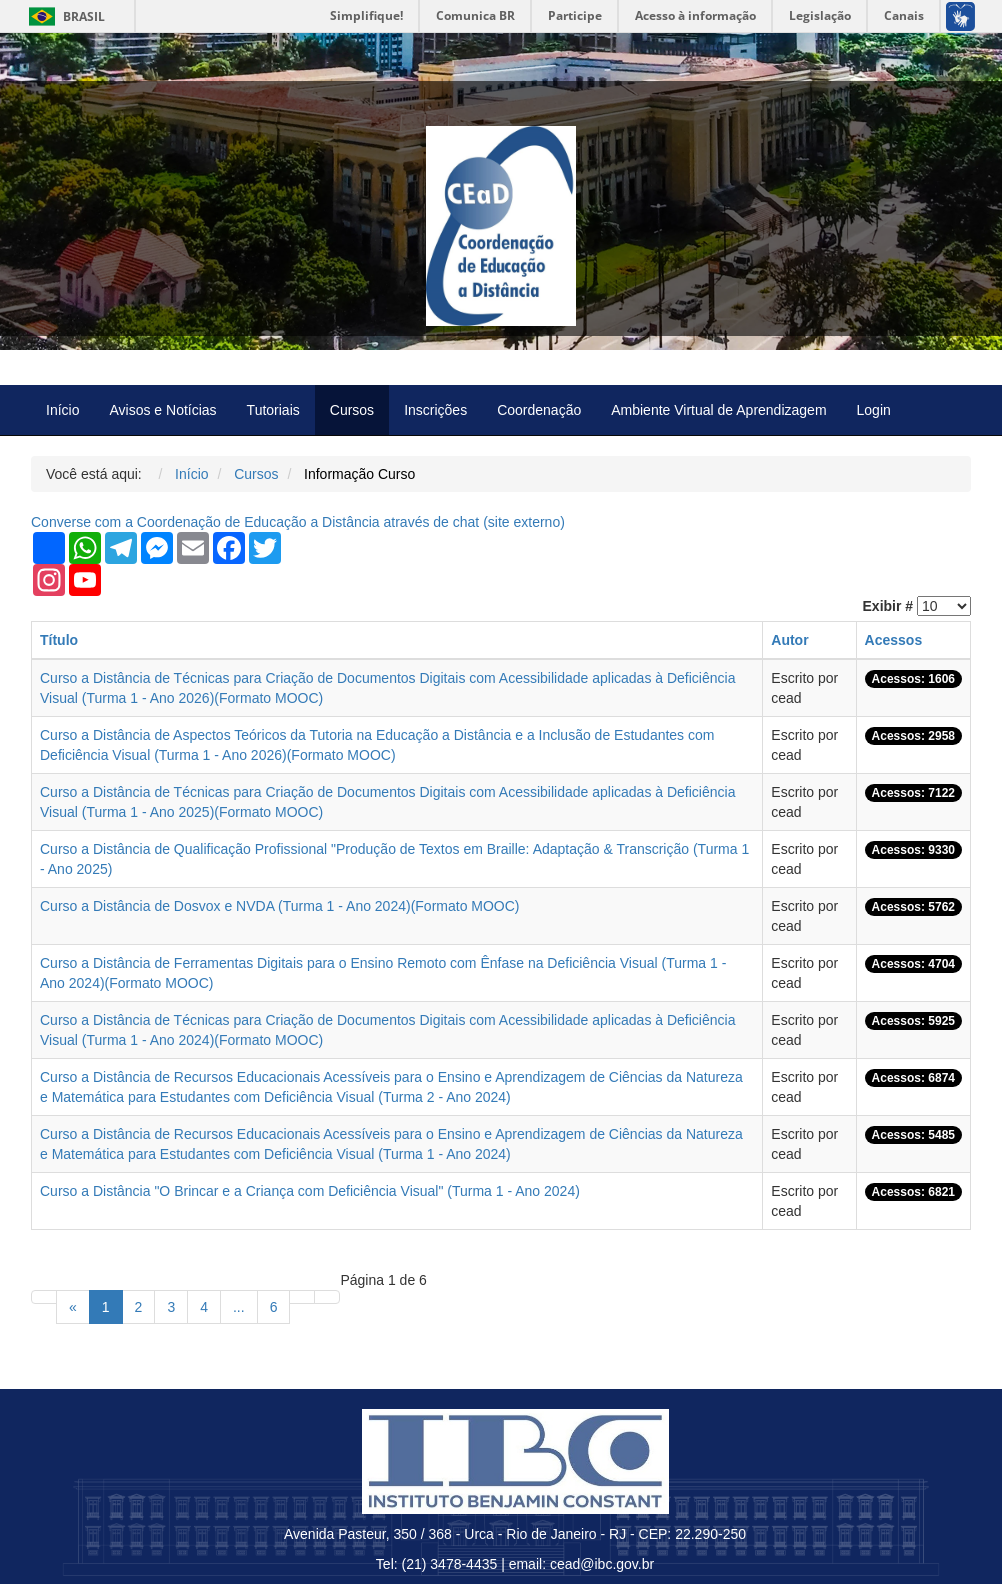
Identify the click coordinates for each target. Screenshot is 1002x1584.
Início (62, 410)
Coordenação (539, 410)
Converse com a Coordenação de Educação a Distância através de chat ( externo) (298, 522)
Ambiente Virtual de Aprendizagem (718, 410)
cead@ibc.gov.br (602, 1564)
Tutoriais (273, 410)
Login (874, 410)
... (239, 1307)
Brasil (63, 16)
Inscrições (435, 410)
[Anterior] (73, 1307)
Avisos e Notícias (162, 410)
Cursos (352, 410)
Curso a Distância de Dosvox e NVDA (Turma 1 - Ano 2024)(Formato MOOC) (280, 906)
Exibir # (888, 606)
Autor (789, 640)
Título (59, 640)
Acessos (894, 640)
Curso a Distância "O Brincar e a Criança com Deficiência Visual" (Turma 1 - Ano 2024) (310, 1191)
